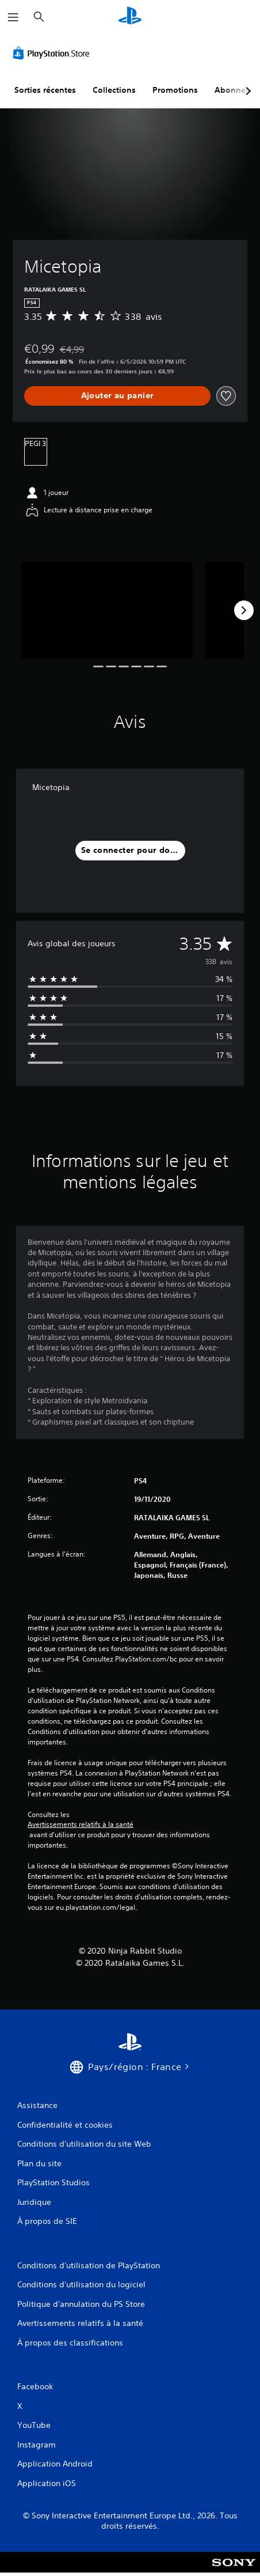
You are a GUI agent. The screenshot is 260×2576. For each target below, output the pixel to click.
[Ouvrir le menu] (13, 17)
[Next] (244, 610)
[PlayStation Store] (53, 53)
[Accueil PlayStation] (130, 17)
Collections (114, 90)
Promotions (175, 90)
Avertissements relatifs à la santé (80, 1824)
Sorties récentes (45, 90)
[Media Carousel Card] (107, 610)
